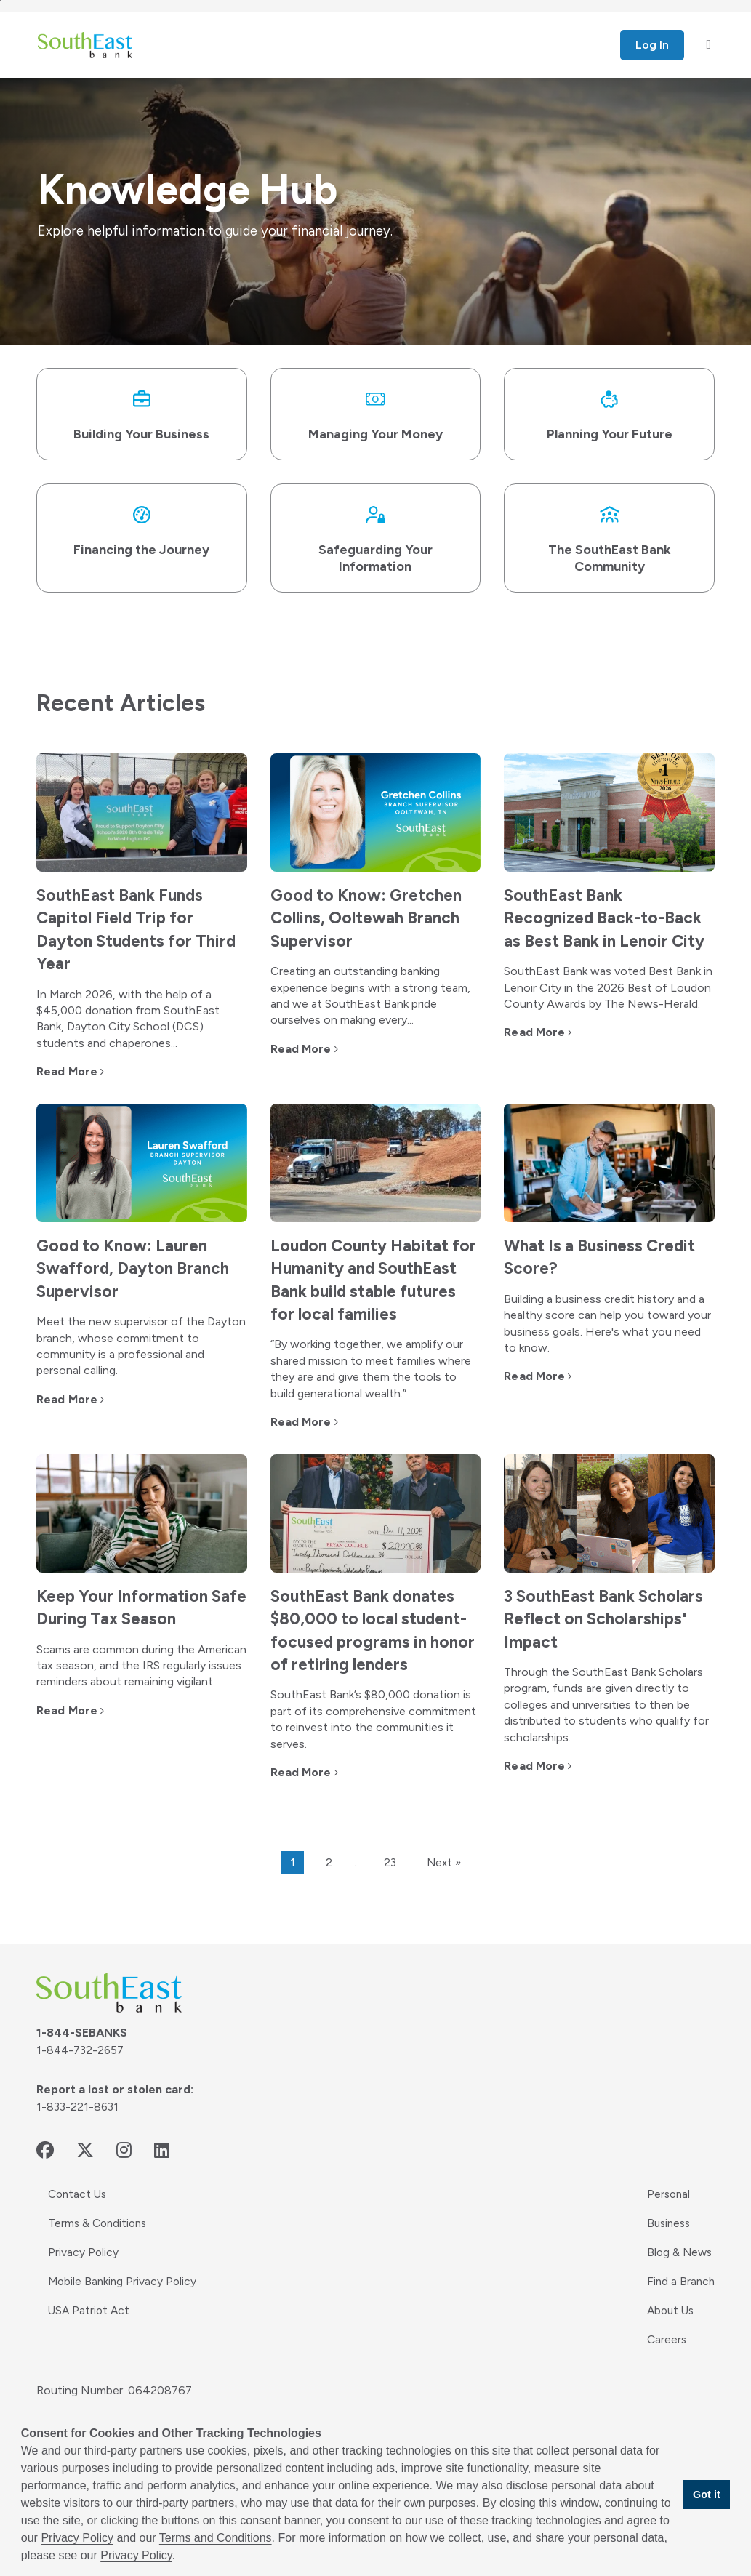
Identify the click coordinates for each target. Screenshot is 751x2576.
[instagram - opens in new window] (124, 2176)
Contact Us (79, 2220)
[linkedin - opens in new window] (161, 2176)
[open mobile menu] (708, 45)
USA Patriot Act (90, 2336)
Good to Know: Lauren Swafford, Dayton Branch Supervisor (138, 1273)
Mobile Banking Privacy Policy (124, 2307)
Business (668, 2249)
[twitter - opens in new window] (85, 2176)
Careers (665, 2365)
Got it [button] (706, 2494)
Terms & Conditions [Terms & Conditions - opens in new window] (99, 2249)
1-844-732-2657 (81, 2076)
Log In (652, 45)
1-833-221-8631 (78, 2133)
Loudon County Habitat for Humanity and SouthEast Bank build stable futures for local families (365, 1296)
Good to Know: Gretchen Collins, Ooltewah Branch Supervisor (370, 922)
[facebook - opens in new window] (45, 2176)
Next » (444, 1888)
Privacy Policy (83, 2278)
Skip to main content (0, 0)
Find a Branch (680, 2307)
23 (388, 1888)
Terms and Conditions (215, 2538)
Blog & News (678, 2278)
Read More (66, 1076)
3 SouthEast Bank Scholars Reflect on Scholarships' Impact (587, 1645)
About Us (670, 2336)
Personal (667, 2220)
